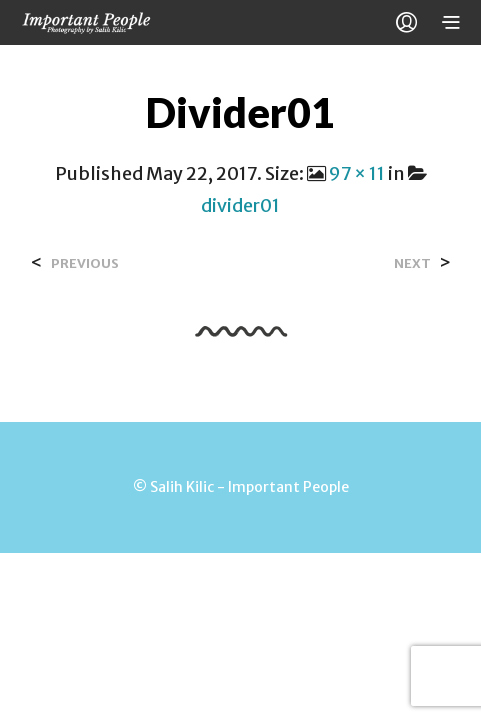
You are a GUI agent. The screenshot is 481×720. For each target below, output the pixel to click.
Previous (85, 263)
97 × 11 (357, 173)
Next (412, 263)
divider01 (240, 205)
